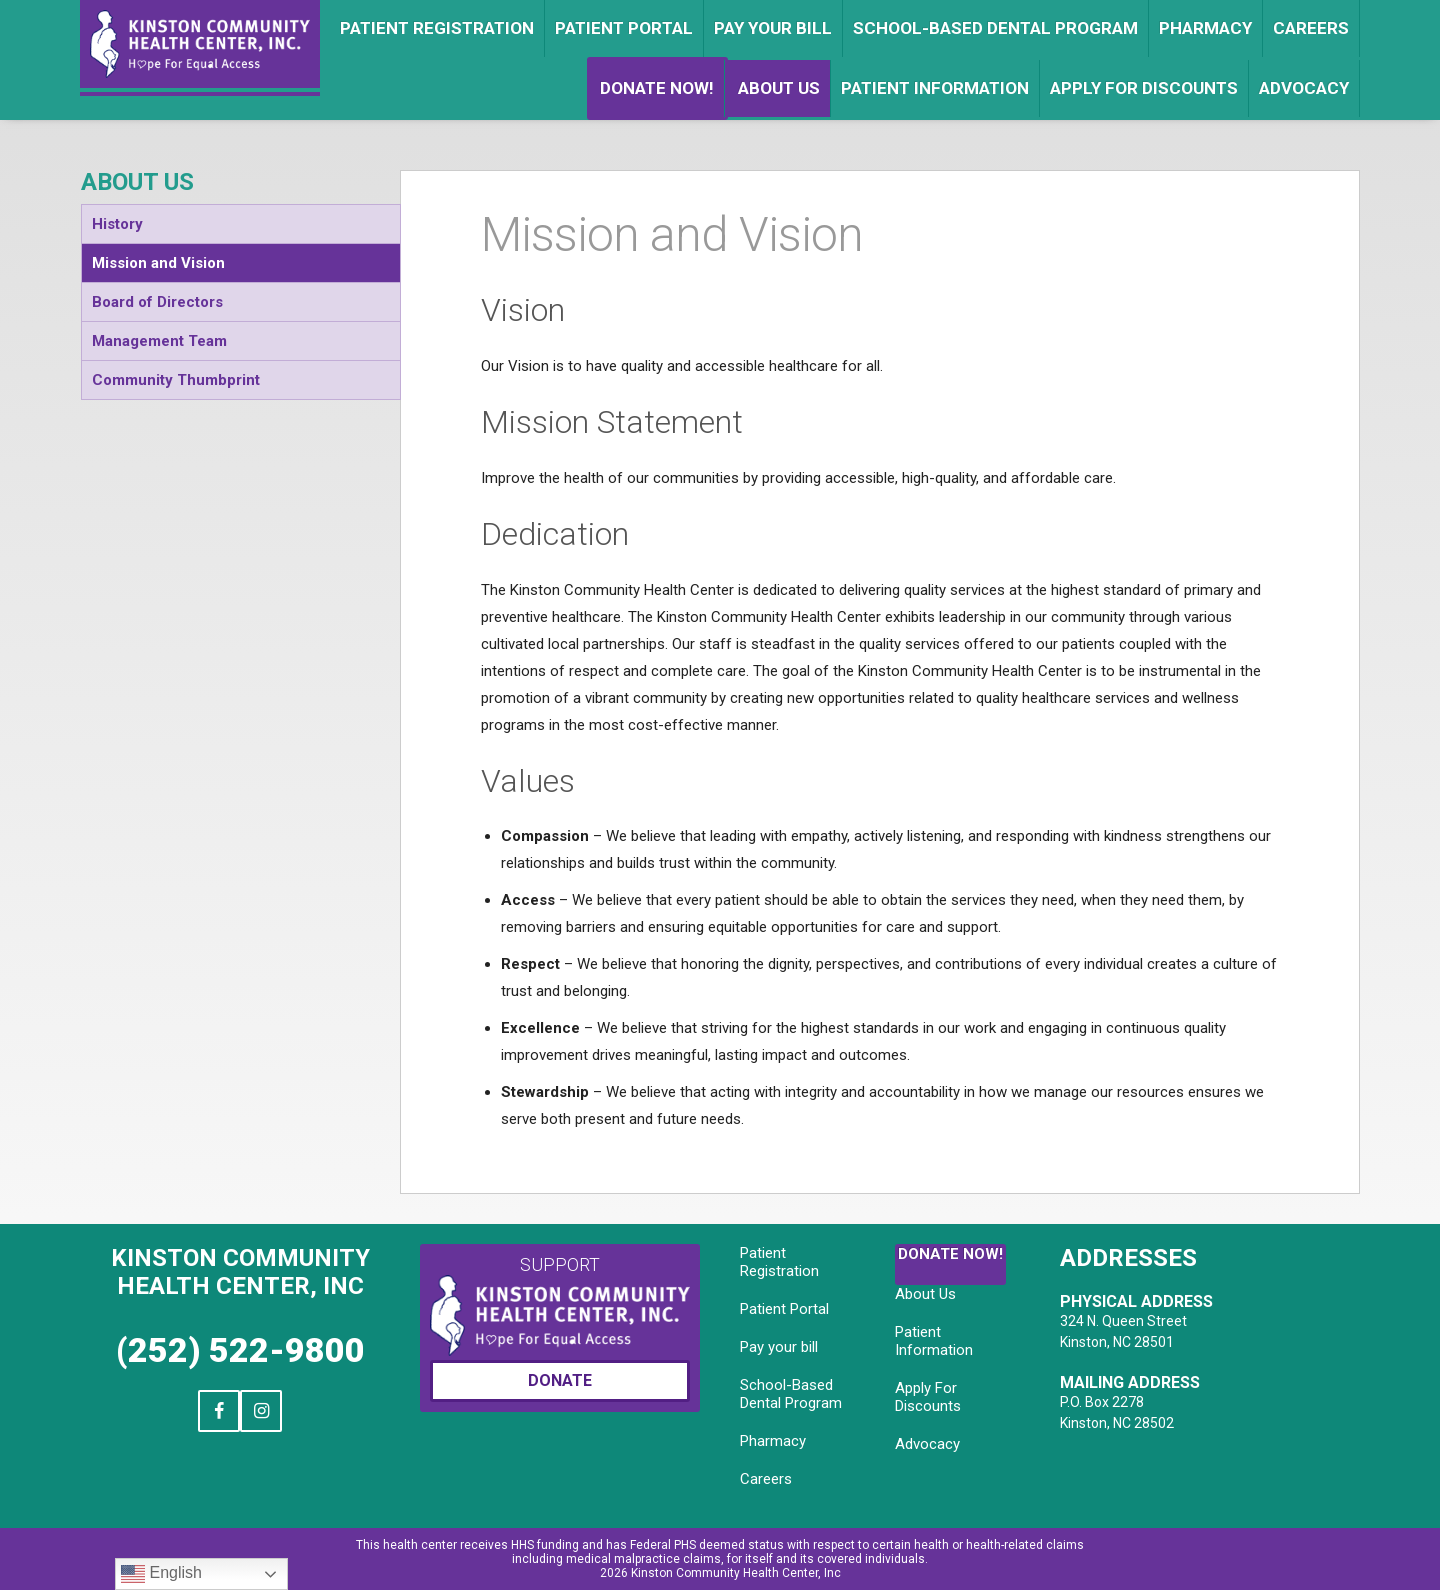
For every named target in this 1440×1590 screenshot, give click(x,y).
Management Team (159, 341)
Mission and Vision (158, 263)
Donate (560, 1380)
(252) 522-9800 (240, 1350)
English (161, 1574)
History (117, 224)
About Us (137, 182)
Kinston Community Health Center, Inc (240, 1272)
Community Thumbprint (176, 380)
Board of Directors (157, 302)
